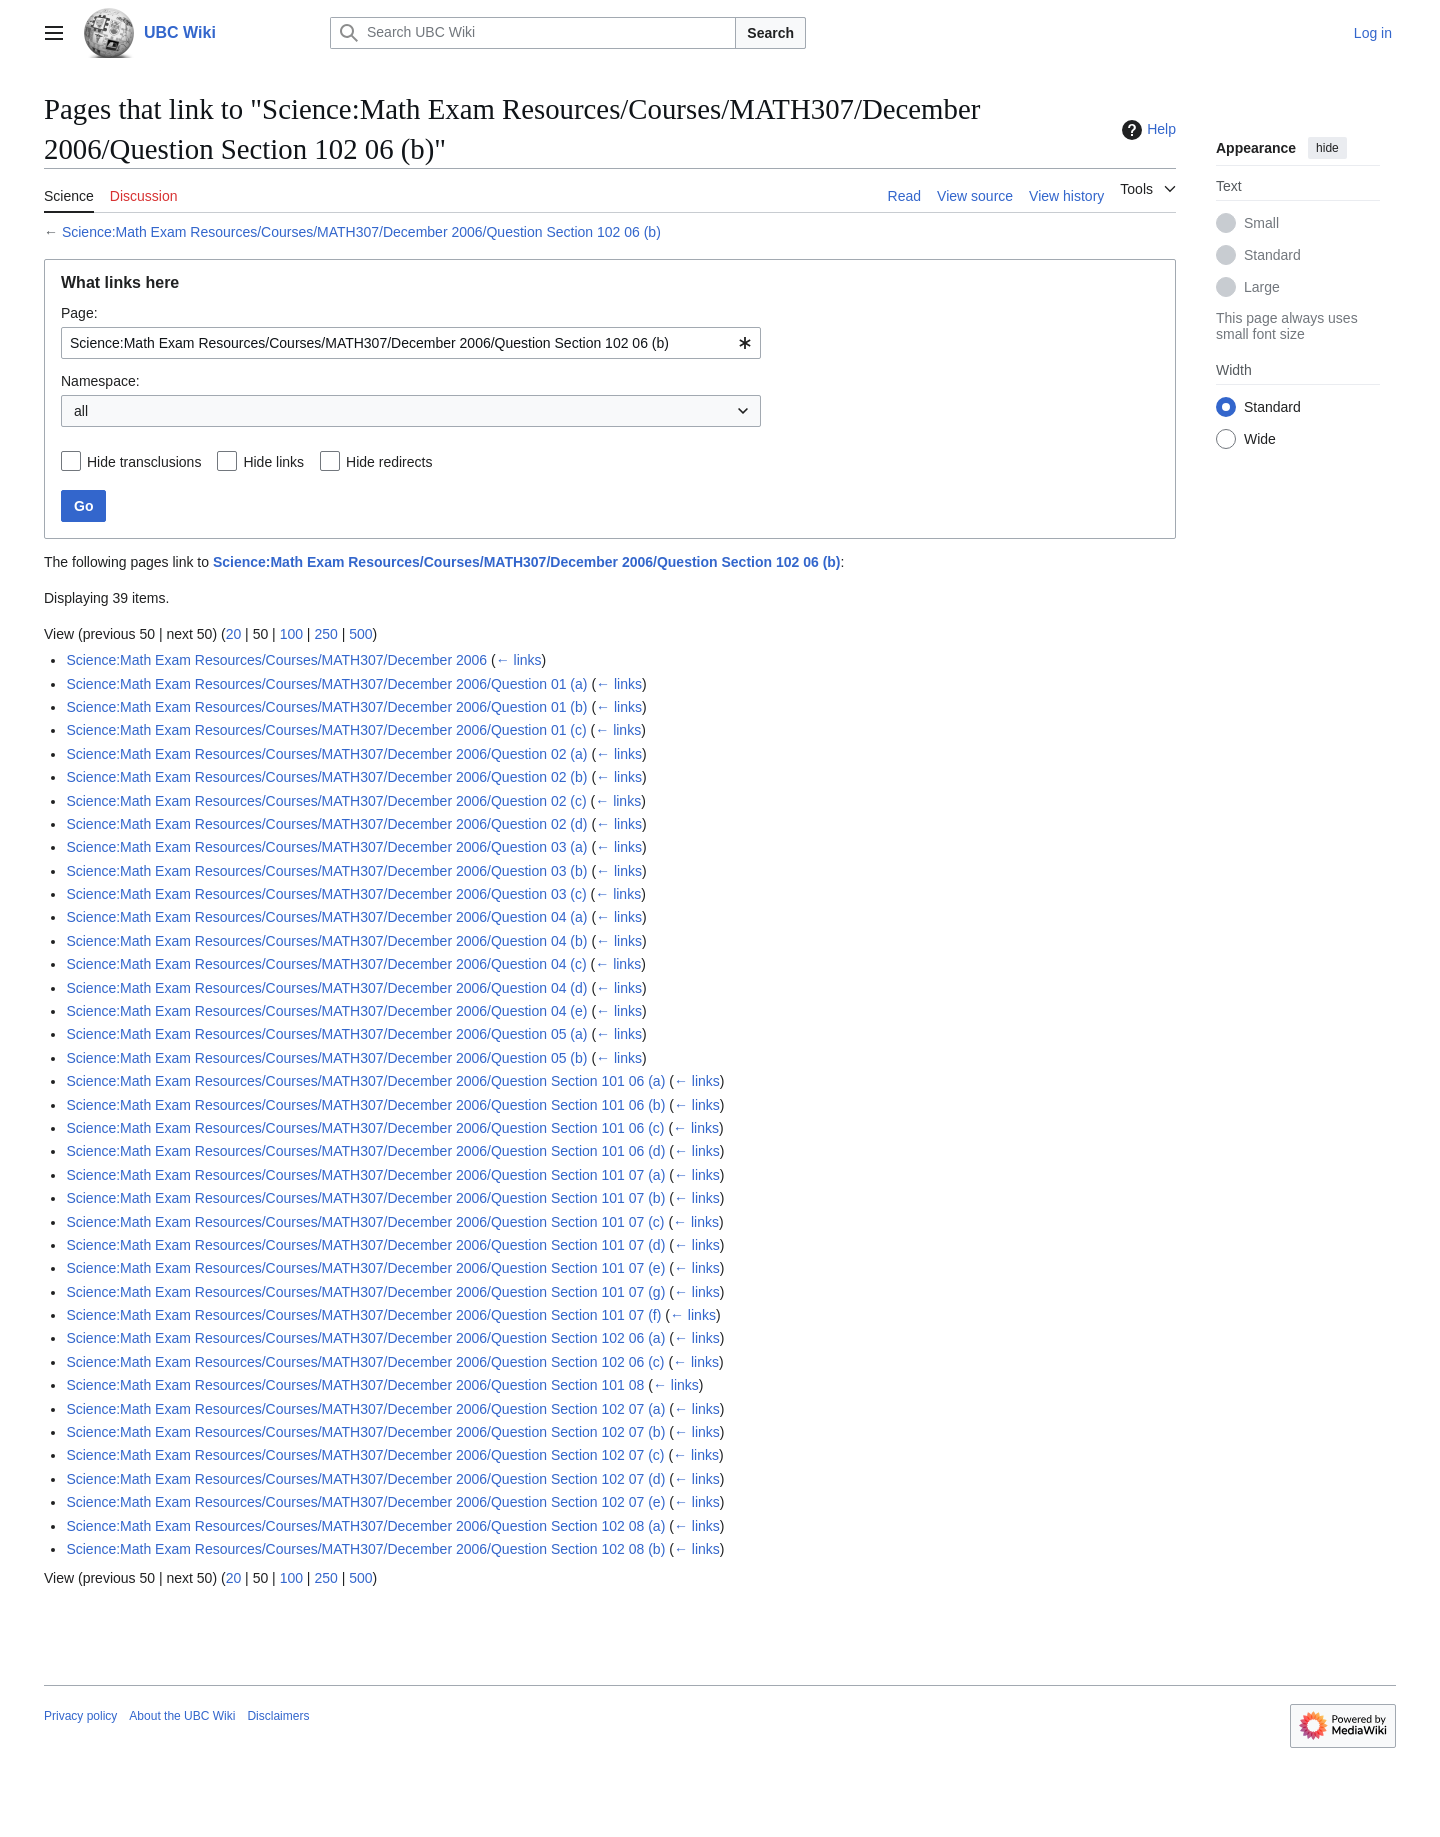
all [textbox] (81, 411)
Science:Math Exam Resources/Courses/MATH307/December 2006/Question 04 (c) (326, 964)
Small (1261, 223)
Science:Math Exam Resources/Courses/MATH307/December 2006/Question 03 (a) (326, 847)
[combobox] (411, 343)
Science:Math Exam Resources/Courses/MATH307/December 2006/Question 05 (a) (326, 1034)
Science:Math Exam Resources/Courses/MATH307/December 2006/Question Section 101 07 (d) (365, 1245)
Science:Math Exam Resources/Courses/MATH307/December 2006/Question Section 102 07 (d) (365, 1479)
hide (1327, 148)
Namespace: (100, 381)
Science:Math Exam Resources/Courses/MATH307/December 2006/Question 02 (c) (326, 801)
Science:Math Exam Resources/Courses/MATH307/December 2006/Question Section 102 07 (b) (365, 1432)
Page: (79, 313)
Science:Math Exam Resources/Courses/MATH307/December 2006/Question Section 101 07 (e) (365, 1268)
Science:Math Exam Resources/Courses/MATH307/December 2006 (276, 660)
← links (519, 660)
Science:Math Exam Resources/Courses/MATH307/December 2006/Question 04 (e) (326, 1011)
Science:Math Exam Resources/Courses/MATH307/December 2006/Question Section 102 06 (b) (361, 232)
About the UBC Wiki (182, 1716)
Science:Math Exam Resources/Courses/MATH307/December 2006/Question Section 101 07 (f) (363, 1315)
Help (1146, 130)
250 (325, 634)
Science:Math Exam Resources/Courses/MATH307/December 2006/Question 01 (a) (326, 684)
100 (291, 634)
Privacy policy (80, 1716)
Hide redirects (389, 462)
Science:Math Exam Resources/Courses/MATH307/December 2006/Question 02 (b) (326, 777)
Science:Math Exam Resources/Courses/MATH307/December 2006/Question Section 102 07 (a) (365, 1409)
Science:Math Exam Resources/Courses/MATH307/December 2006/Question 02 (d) (326, 824)
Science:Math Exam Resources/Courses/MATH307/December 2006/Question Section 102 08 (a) (365, 1526)
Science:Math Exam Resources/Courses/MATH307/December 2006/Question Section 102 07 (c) (365, 1455)
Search (770, 33)
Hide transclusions (144, 462)
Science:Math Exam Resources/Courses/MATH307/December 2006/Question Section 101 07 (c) (365, 1222)
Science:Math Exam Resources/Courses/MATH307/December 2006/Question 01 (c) (326, 730)
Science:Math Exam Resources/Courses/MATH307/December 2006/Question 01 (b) (326, 707)
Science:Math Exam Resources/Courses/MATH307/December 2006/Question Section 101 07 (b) (365, 1198)
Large (1262, 287)
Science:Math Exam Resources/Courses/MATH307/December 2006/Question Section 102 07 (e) (365, 1502)
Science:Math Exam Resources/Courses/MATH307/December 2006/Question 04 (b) (326, 941)
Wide (1260, 439)
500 (360, 634)
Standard (1272, 255)
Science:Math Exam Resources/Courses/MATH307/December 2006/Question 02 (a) (326, 754)
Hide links (273, 462)
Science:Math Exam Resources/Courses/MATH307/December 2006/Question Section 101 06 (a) (365, 1081)
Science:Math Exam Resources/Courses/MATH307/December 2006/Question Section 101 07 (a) (365, 1175)
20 (234, 634)
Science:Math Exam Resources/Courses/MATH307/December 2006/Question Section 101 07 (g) (365, 1292)
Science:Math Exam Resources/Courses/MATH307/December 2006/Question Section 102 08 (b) (365, 1549)
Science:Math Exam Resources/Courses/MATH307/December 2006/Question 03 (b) (326, 871)
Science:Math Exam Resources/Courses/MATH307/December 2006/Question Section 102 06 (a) (365, 1338)
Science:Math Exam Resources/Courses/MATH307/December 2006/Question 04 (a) (326, 917)
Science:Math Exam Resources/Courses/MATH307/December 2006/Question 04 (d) (326, 988)
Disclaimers (278, 1716)
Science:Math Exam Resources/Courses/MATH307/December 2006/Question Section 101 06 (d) (365, 1151)
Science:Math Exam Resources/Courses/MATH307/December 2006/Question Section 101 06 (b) (365, 1105)
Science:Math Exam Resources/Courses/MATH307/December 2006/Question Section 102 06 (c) (365, 1362)
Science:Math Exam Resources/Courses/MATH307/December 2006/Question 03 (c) (326, 894)
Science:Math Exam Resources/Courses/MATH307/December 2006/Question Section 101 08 (355, 1385)
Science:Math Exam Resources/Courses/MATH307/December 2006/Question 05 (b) (326, 1058)
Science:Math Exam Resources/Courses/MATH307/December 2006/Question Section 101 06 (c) (365, 1128)
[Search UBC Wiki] (533, 33)
